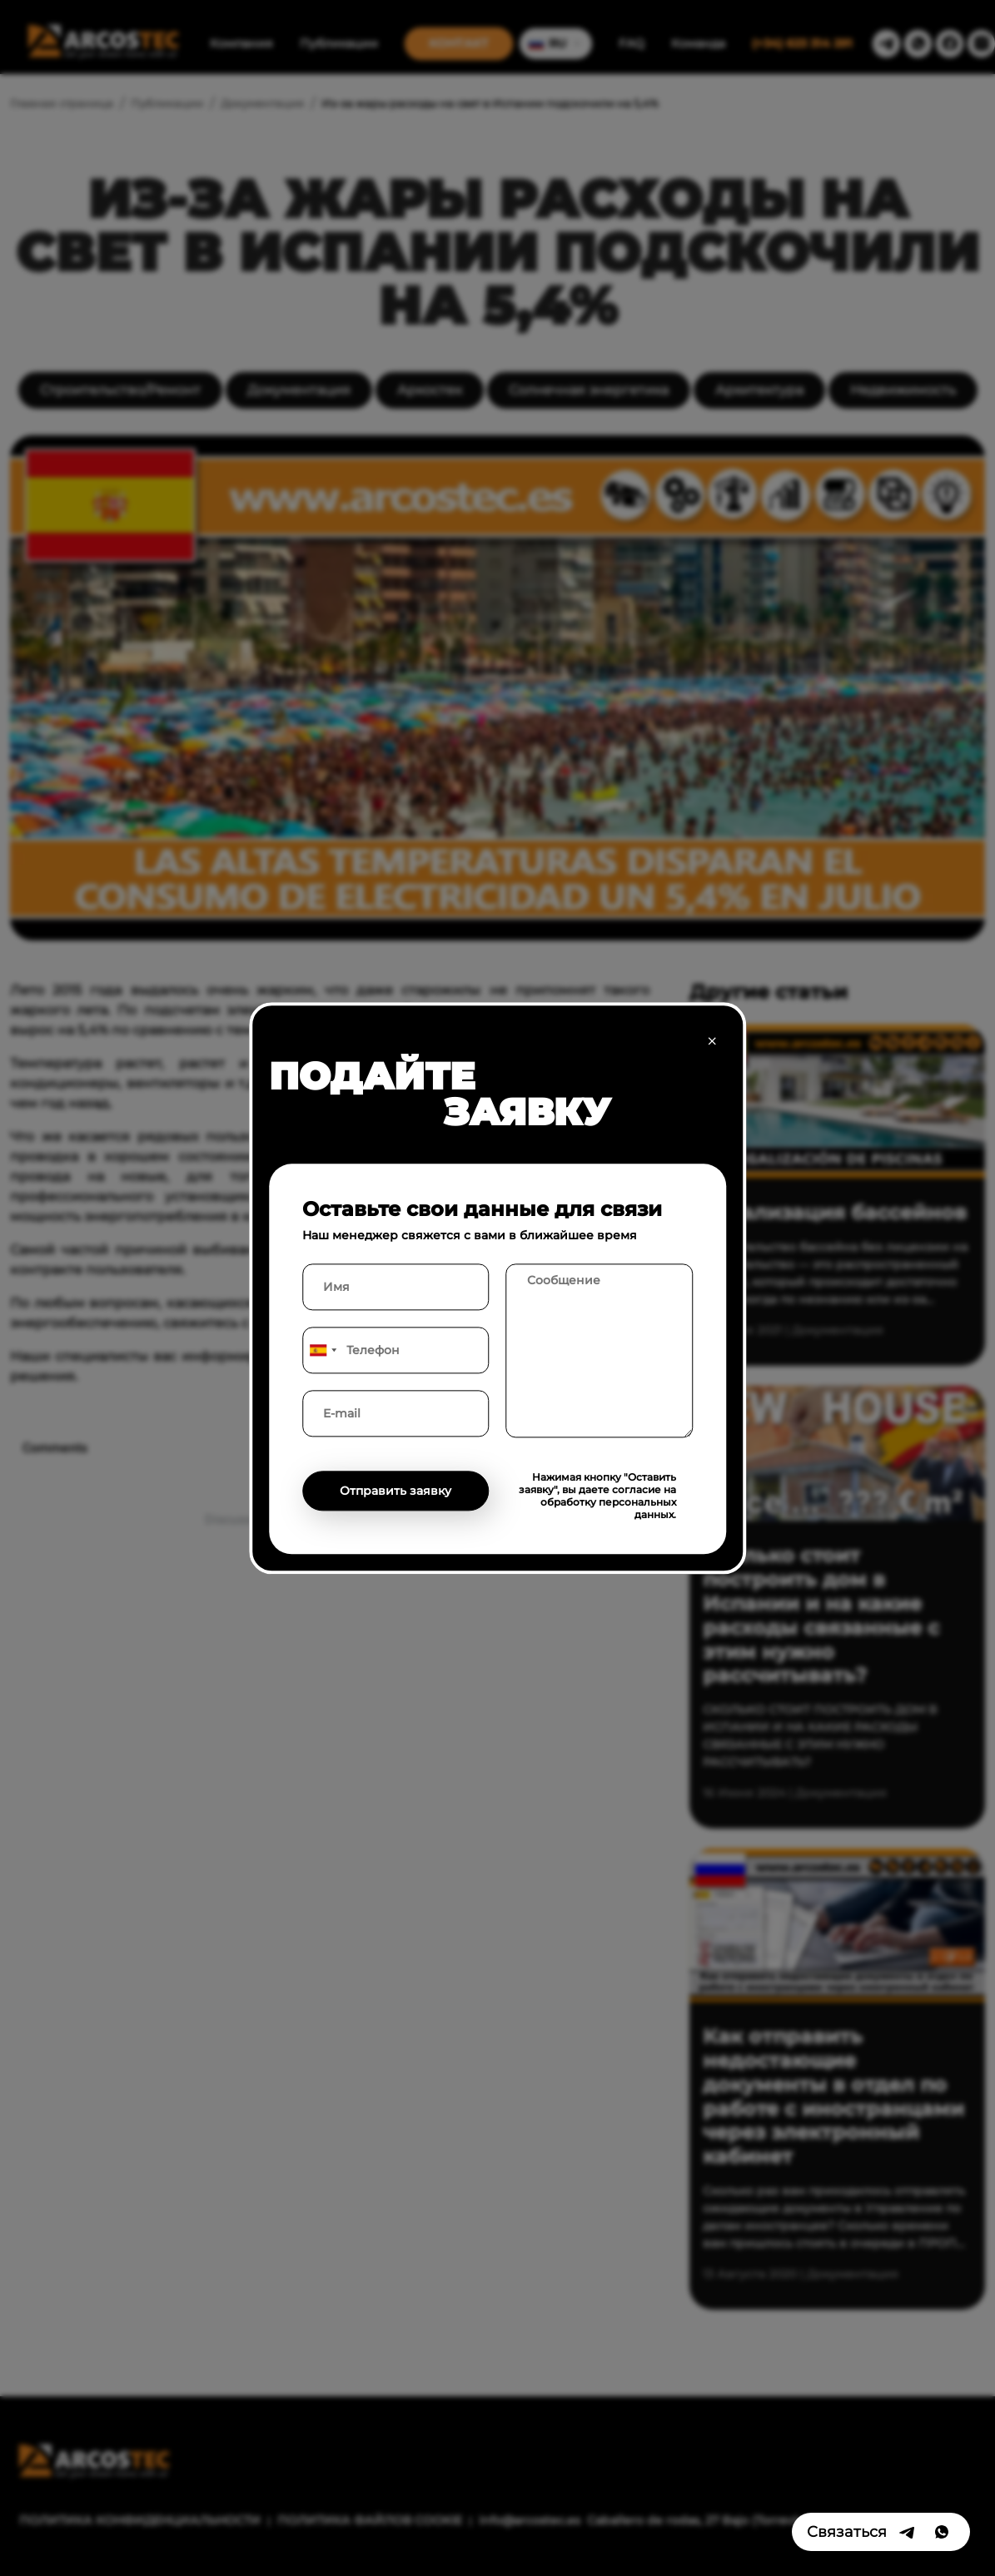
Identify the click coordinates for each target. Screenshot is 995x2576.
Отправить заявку (395, 1490)
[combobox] (322, 1350)
